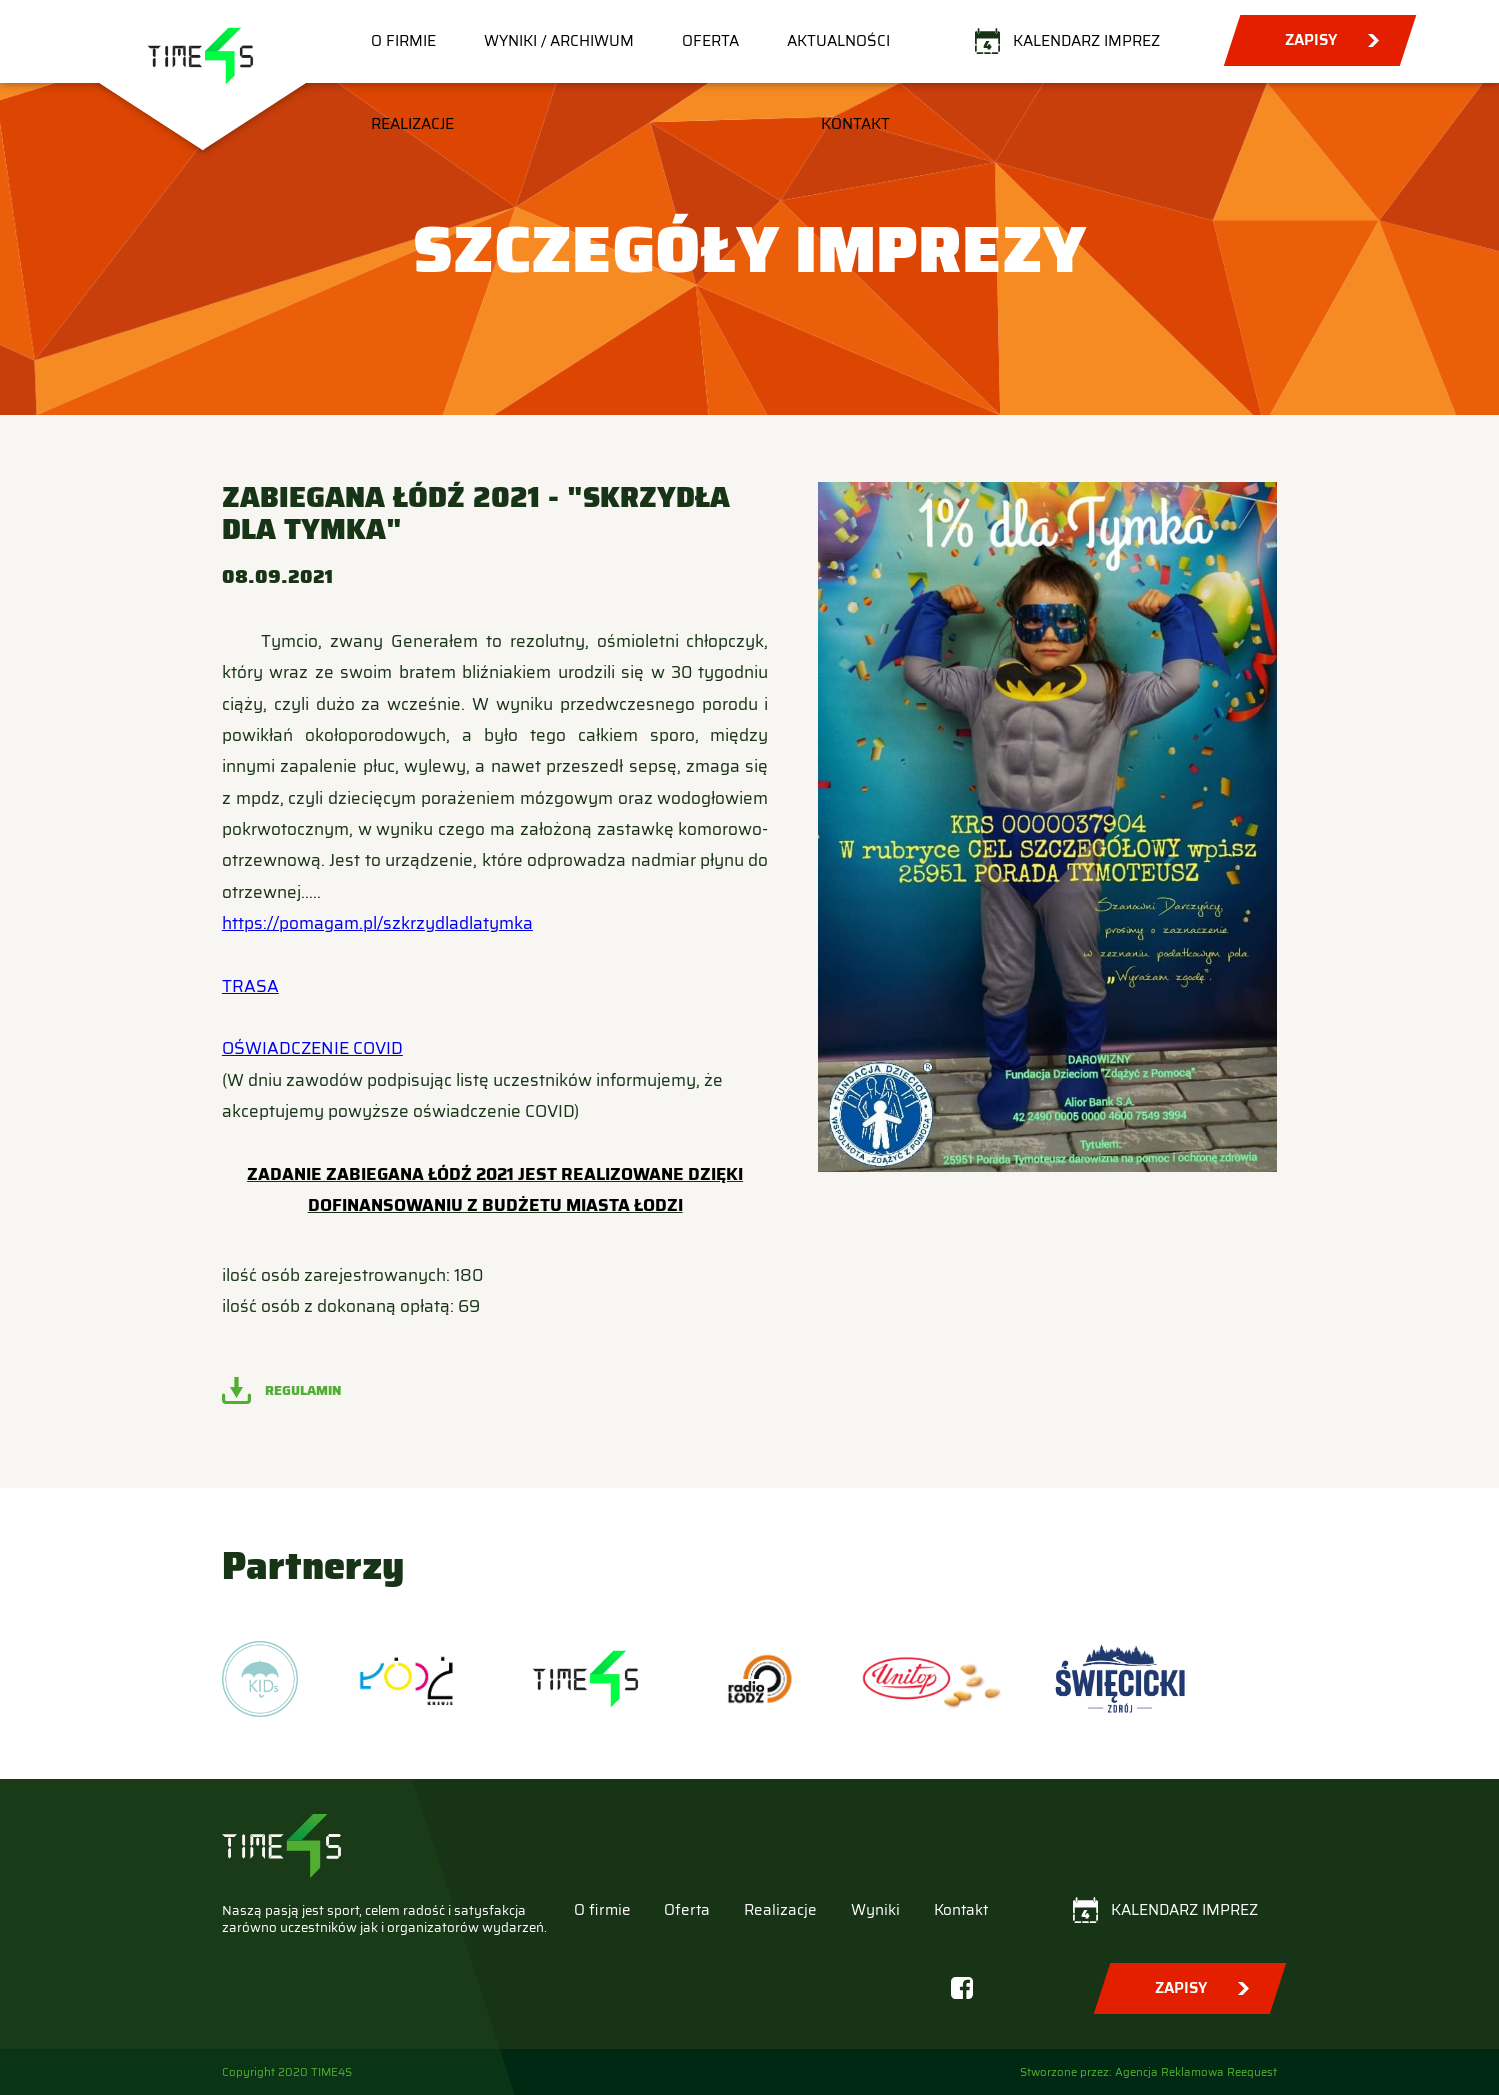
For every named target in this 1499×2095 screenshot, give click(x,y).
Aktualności (838, 41)
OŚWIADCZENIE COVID (312, 1048)
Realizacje (412, 124)
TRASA (250, 986)
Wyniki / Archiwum (559, 41)
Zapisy (1311, 40)
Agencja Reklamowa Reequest (1196, 2072)
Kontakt (855, 124)
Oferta (710, 41)
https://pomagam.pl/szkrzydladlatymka (377, 923)
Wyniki (875, 1910)
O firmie (403, 41)
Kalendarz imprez (1086, 41)
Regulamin (303, 1390)
